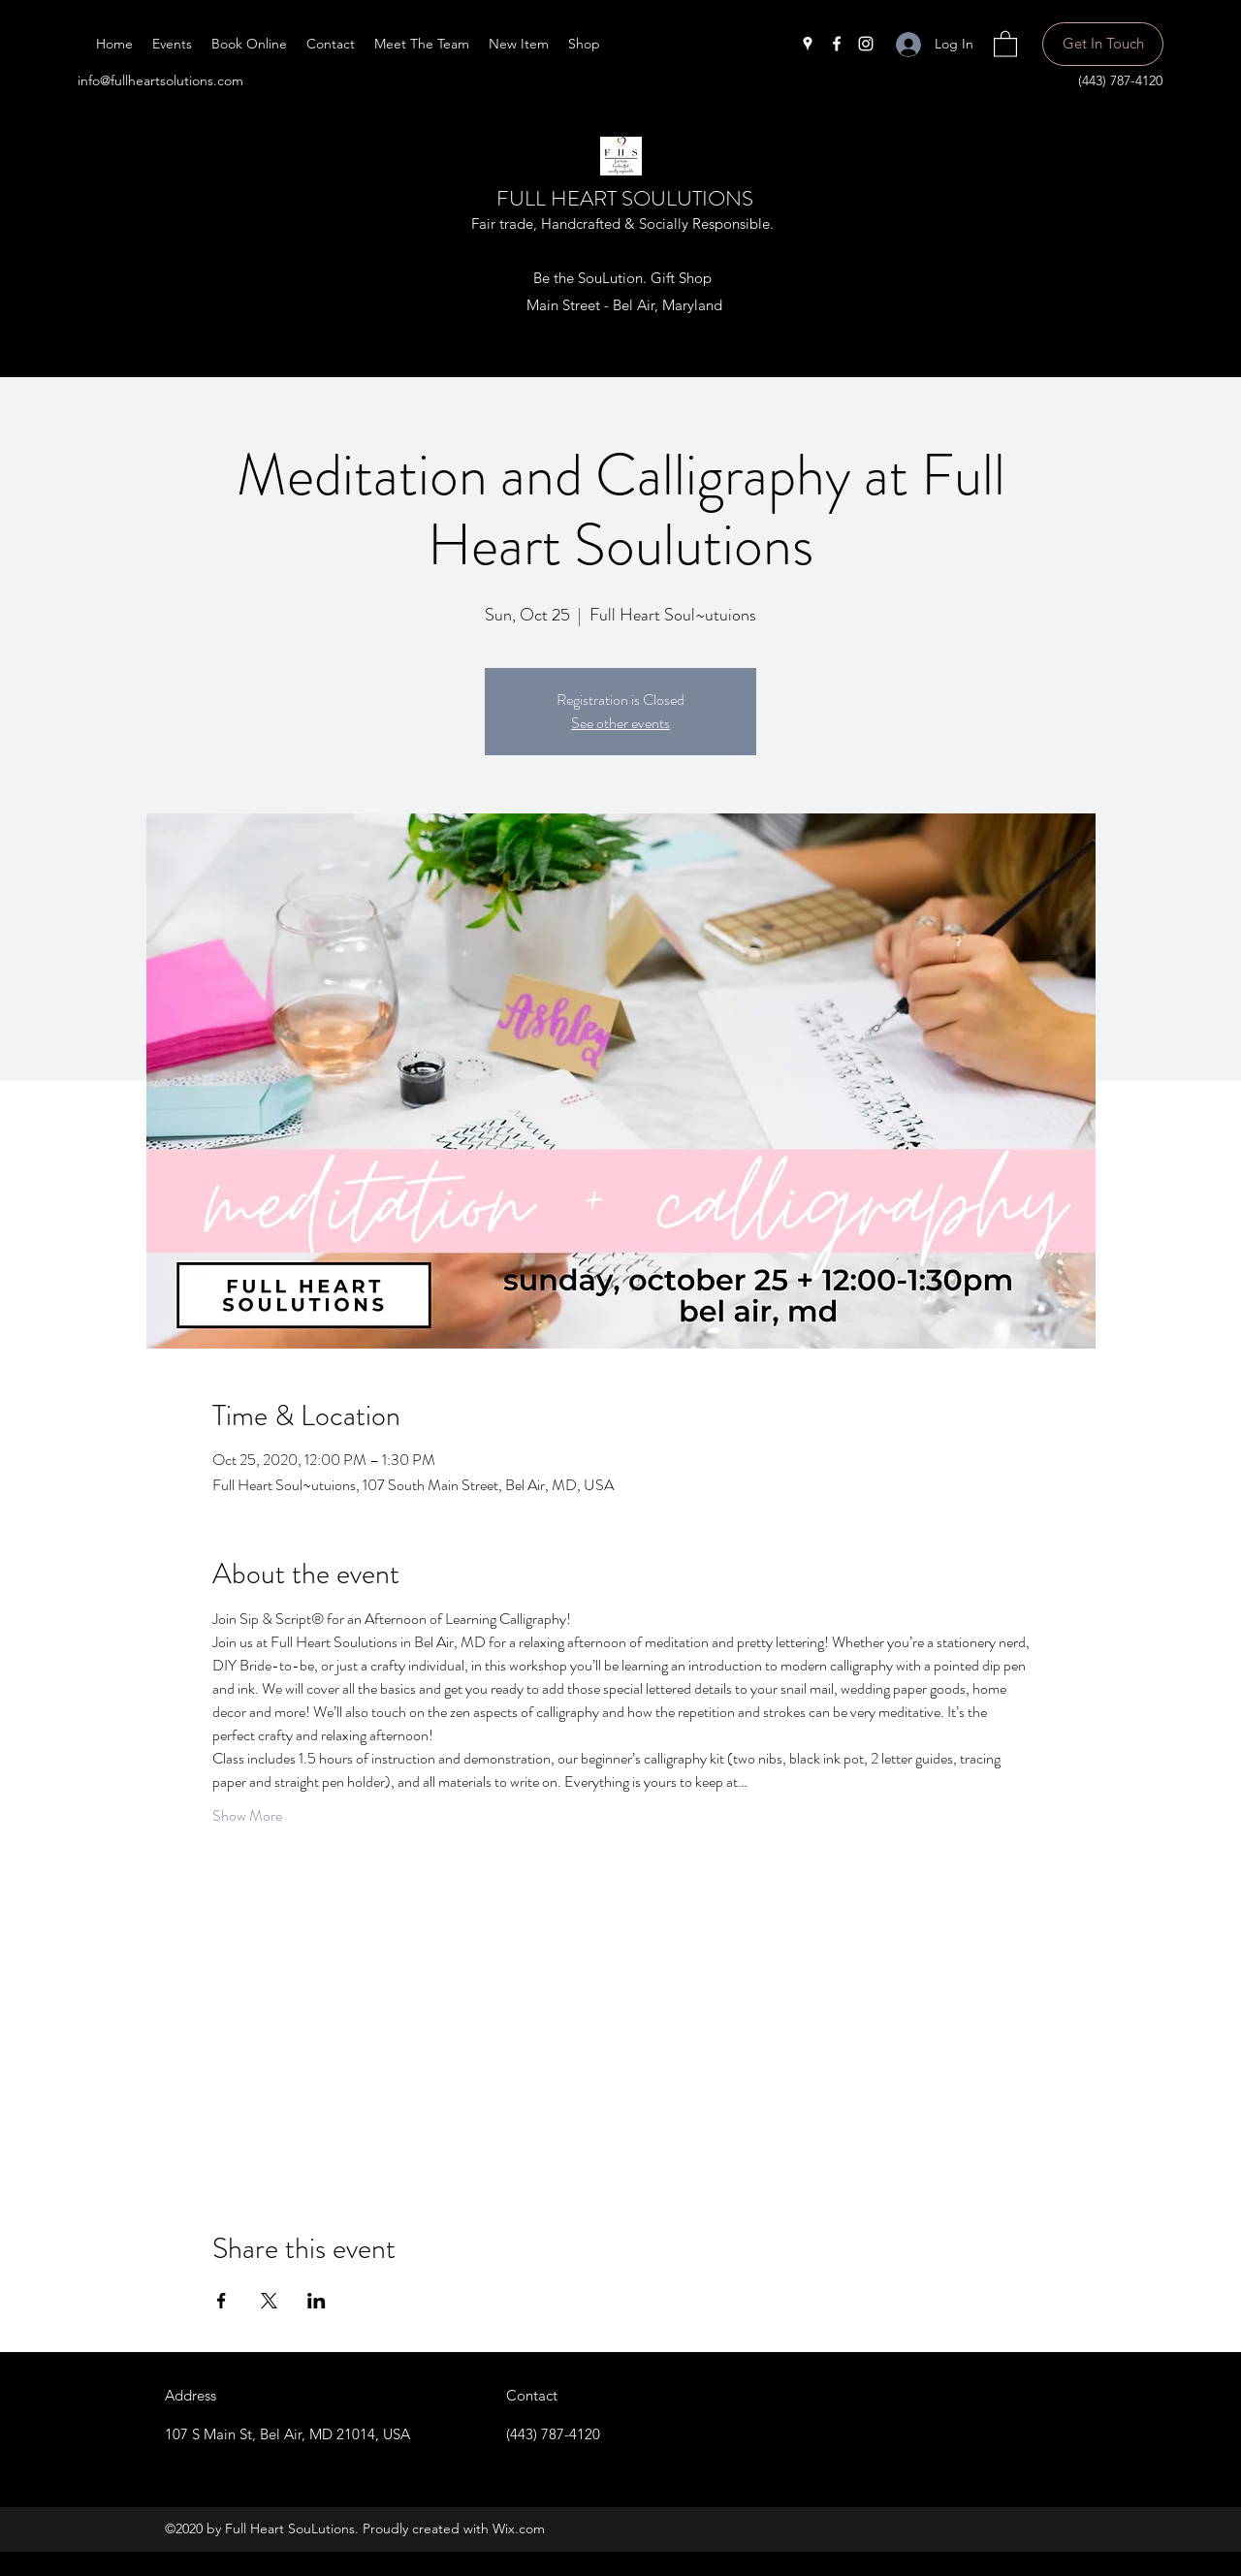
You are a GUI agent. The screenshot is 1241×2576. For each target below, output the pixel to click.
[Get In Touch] (1102, 44)
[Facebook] (836, 43)
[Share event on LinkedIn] (316, 2300)
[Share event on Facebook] (221, 2300)
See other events (620, 723)
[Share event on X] (269, 2300)
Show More (247, 1816)
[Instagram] (865, 43)
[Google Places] (807, 43)
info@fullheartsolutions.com (160, 80)
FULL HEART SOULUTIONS (624, 198)
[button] (1005, 43)
